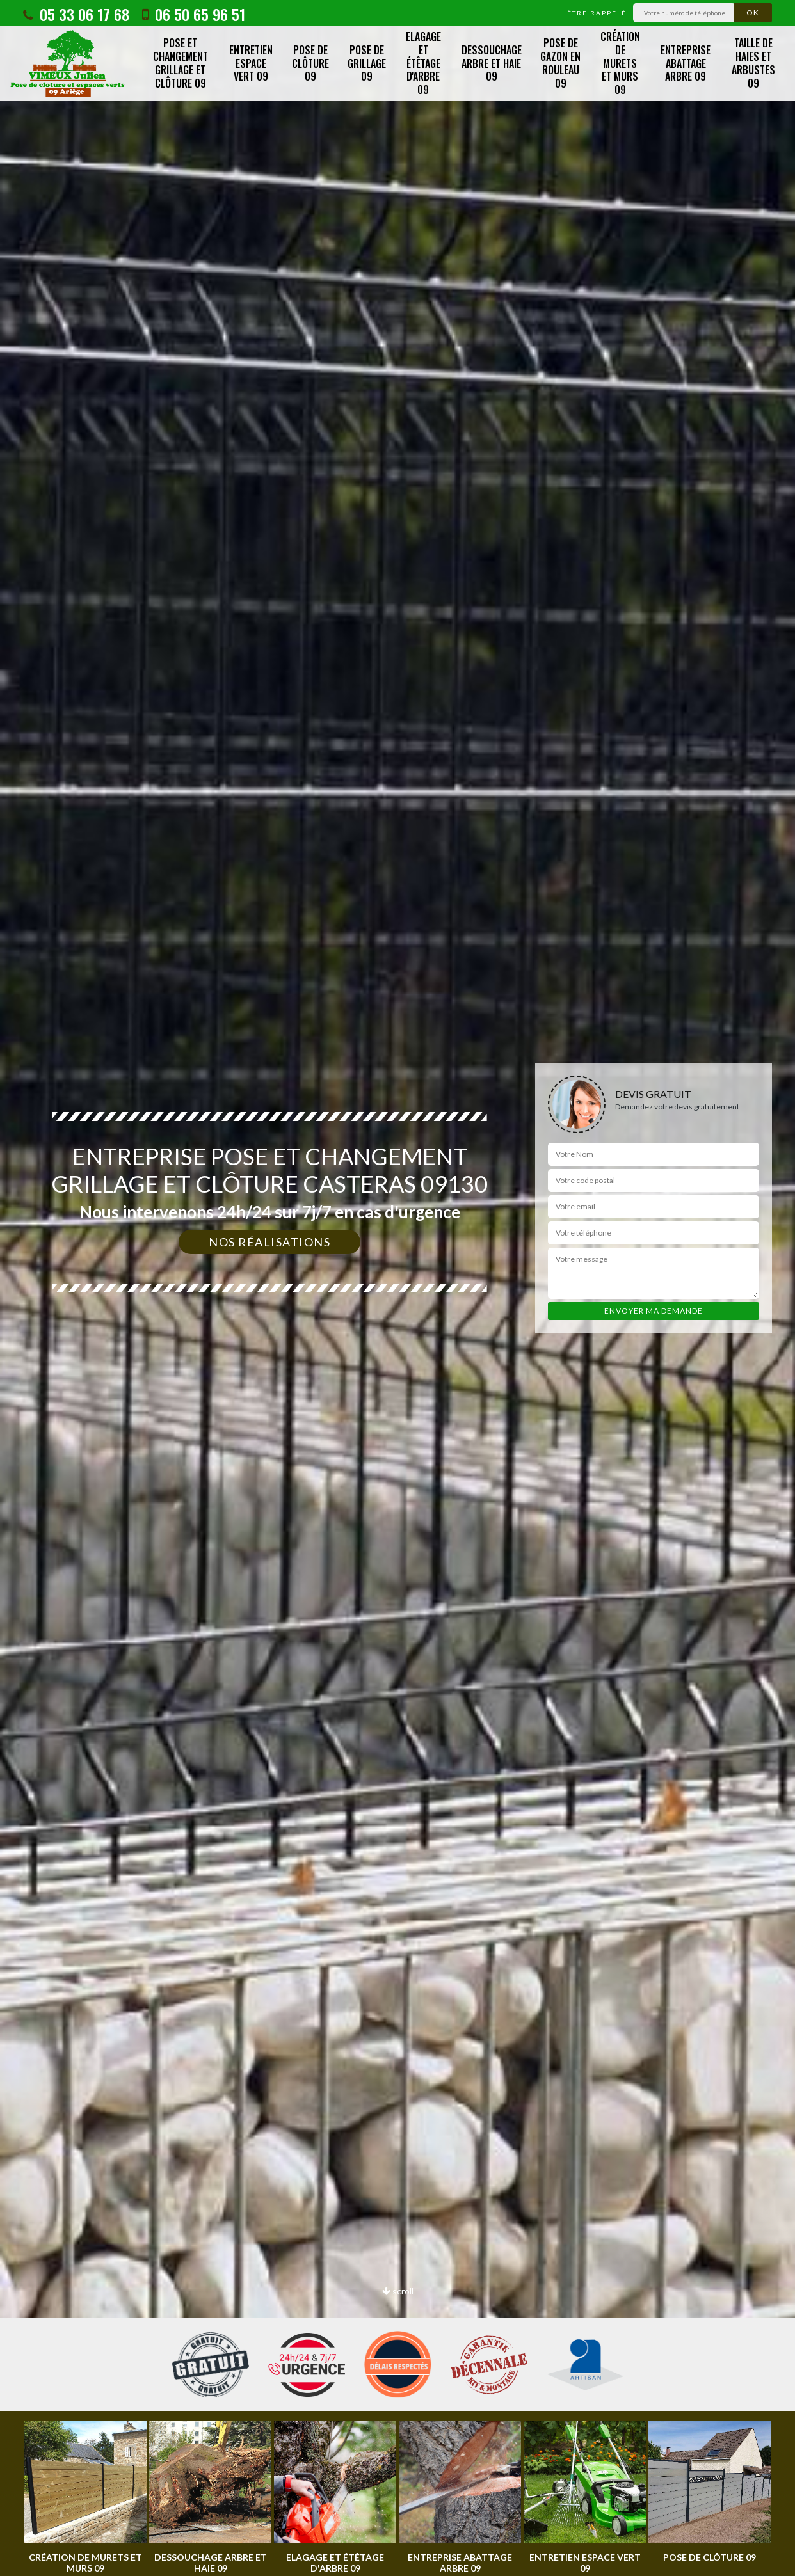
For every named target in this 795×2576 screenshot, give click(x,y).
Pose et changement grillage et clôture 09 (180, 62)
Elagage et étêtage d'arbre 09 (423, 63)
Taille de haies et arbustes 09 (753, 62)
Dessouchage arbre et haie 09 (492, 63)
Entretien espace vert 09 (251, 63)
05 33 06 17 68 (76, 14)
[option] (85, 2497)
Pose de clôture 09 (310, 63)
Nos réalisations (269, 1242)
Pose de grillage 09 (367, 63)
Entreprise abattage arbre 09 (686, 63)
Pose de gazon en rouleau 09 (560, 62)
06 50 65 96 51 (193, 14)
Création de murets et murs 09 (620, 63)
